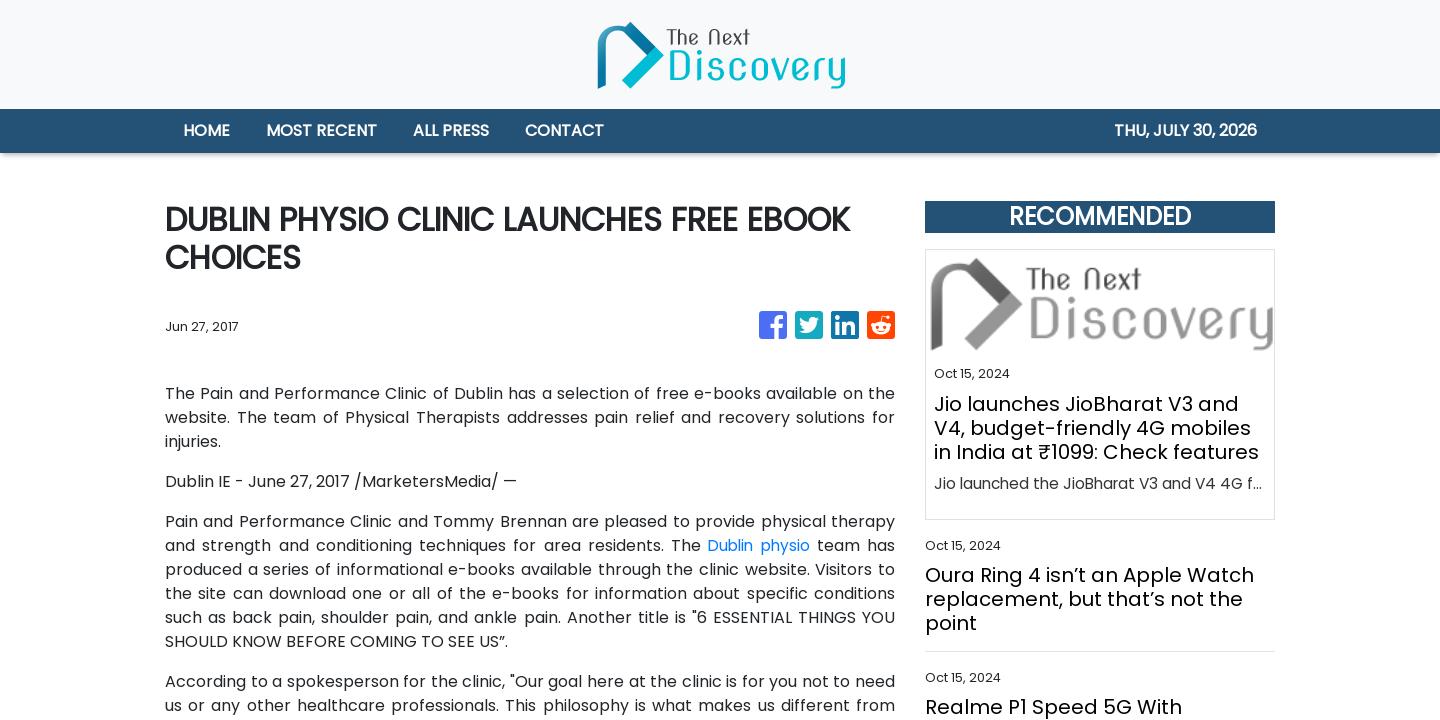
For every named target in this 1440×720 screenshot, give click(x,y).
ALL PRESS (451, 130)
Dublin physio (757, 545)
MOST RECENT (321, 130)
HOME (206, 130)
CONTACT (564, 130)
